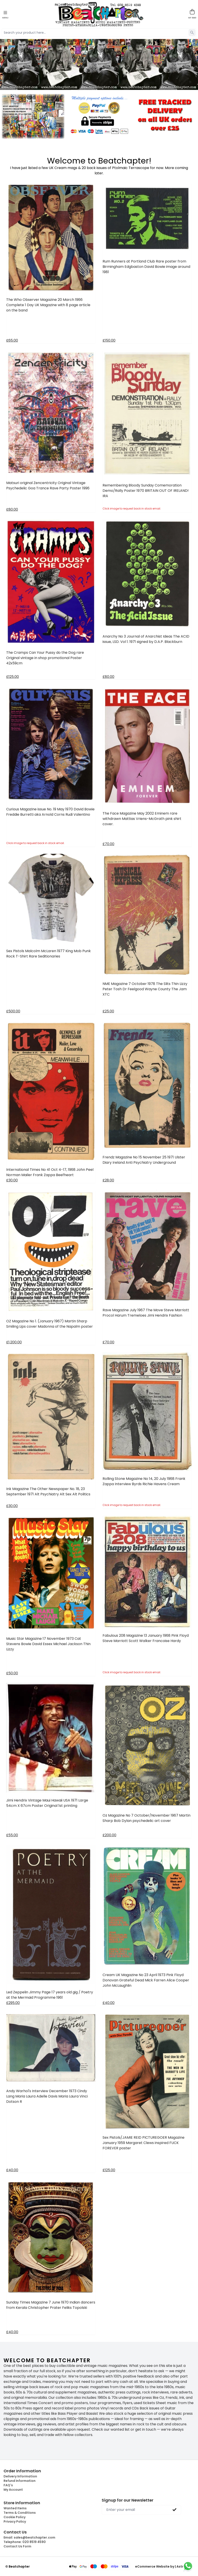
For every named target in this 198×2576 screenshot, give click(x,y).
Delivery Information (20, 2476)
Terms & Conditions (20, 2512)
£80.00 (12, 509)
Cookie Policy (15, 2517)
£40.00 (109, 2002)
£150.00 (109, 340)
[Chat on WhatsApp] (188, 2566)
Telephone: (25, 2542)
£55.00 (12, 1835)
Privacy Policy (15, 2521)
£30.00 (12, 1180)
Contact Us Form (17, 2546)
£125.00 (12, 676)
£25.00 (108, 1011)
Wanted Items (15, 2508)
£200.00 (109, 1835)
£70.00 (108, 843)
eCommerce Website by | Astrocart (164, 2566)
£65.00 (12, 340)
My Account (13, 2489)
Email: (29, 2537)
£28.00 (108, 1180)
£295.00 (13, 2002)
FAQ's (8, 2485)
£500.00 (13, 1011)
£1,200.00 (14, 1342)
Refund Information (20, 2481)
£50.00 (12, 1673)
